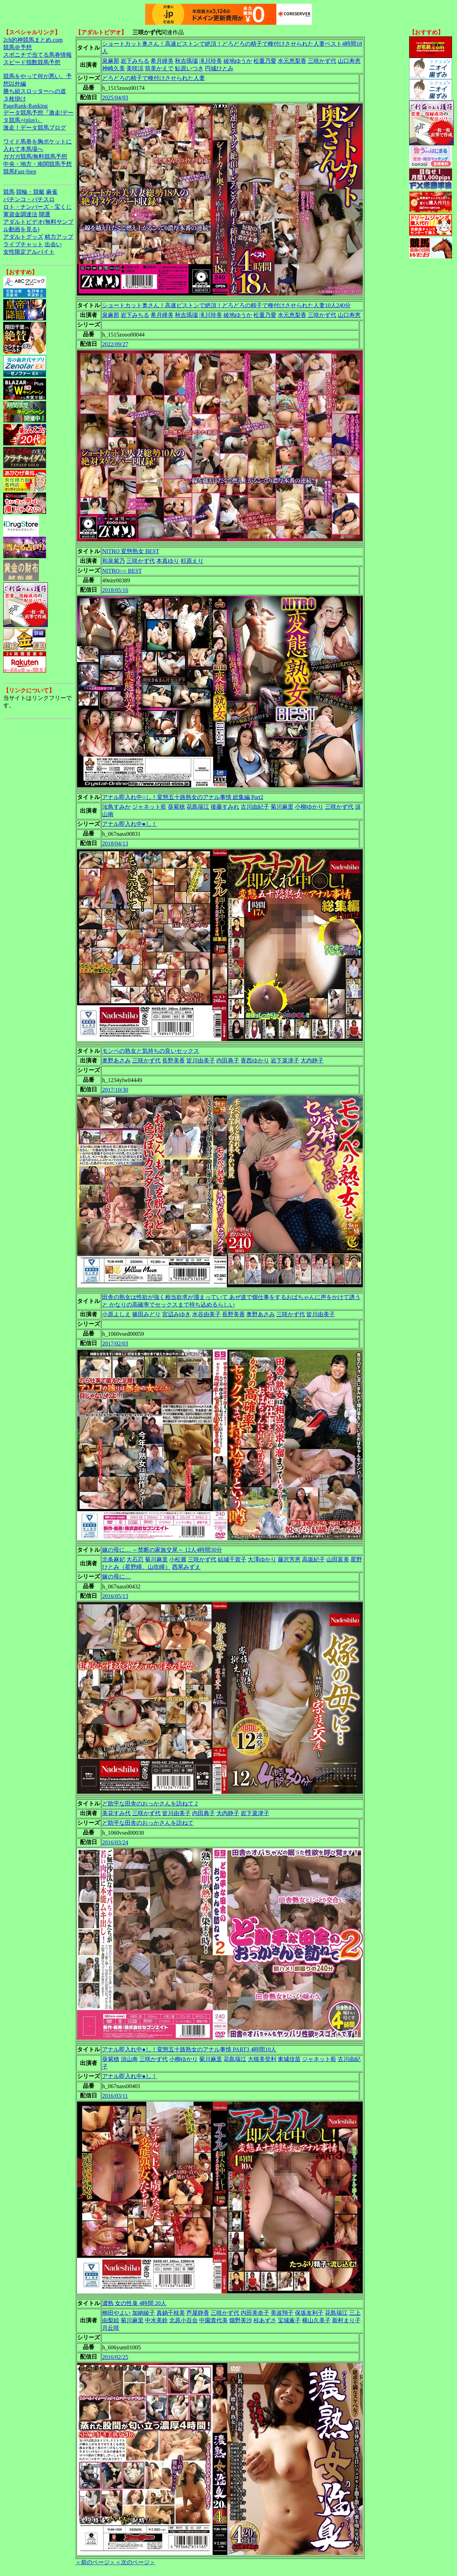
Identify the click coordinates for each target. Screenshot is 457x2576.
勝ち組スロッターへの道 (34, 91)
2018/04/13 (115, 843)
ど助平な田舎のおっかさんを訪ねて (148, 1823)
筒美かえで (159, 68)
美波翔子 (282, 2313)
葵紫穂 (176, 807)
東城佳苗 (289, 2059)
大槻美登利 (262, 2059)
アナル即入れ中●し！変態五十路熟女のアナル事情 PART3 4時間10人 (189, 2049)
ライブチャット (23, 244)
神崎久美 (113, 68)
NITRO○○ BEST (122, 571)
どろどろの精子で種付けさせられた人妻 (153, 78)
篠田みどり (146, 1314)
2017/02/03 (115, 1343)
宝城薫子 (289, 2320)
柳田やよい (116, 2313)
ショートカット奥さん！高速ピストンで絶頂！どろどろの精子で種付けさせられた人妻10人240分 (226, 305)
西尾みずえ (186, 1567)
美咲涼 (135, 68)
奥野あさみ (116, 1060)
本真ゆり (167, 561)
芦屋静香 (197, 2313)
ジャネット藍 (149, 807)
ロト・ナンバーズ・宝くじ (37, 207)
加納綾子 (143, 2313)
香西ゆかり (255, 1060)
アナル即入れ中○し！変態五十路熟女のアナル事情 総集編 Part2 (182, 797)
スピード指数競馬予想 (31, 62)
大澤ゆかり (262, 1559)
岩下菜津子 (285, 1060)
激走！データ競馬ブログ (34, 128)
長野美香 (173, 1060)
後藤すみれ (225, 807)
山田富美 (337, 1559)
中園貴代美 (213, 2320)
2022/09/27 (115, 344)
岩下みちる (135, 61)
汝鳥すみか (116, 807)
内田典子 (227, 1060)
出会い (53, 244)
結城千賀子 (232, 1559)
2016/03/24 (115, 1842)
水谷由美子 (206, 1314)
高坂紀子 (313, 1559)
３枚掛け (14, 99)
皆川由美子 (200, 1060)
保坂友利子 (309, 2313)
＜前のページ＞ (95, 2562)
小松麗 (177, 1559)
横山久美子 (316, 2320)
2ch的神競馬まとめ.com (33, 40)
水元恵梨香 (292, 61)
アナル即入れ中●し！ (129, 824)
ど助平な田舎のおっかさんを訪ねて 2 (150, 1803)
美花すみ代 (116, 1813)
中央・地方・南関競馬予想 (37, 164)
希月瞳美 (162, 61)
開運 (44, 214)
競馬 (9, 192)
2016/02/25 (115, 2357)
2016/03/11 (115, 2096)
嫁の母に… (116, 1577)
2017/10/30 (115, 1090)
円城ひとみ (219, 68)
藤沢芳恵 (289, 1559)
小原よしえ (116, 1314)
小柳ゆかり (309, 807)
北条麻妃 (113, 1559)
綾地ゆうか (238, 61)
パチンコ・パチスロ (29, 199)
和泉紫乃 (113, 561)
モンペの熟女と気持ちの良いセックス (150, 1051)
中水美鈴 (156, 2320)
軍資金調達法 (20, 214)
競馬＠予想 (17, 47)
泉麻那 (110, 61)
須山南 (129, 2059)
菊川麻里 (282, 807)
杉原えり (192, 561)
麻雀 (51, 192)
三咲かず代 (322, 61)
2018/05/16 (115, 590)
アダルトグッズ (23, 237)
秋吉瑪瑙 (186, 61)
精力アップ (59, 237)
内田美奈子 (255, 2313)
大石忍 (135, 1559)
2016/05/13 (115, 1596)
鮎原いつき (189, 68)
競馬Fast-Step (19, 171)
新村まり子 (346, 2320)
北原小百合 (183, 2320)
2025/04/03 (115, 98)
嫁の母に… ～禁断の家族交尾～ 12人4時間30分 (162, 1550)
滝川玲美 (210, 61)
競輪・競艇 (30, 192)
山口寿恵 (349, 61)
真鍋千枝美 (170, 2313)
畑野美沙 (240, 2320)
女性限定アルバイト (29, 252)
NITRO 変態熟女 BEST (130, 551)
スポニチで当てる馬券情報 (37, 55)
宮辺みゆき (176, 1314)
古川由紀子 (255, 807)
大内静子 (312, 1060)
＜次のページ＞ (135, 2562)
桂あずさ (264, 2320)
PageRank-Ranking (25, 106)
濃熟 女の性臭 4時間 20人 (134, 2303)
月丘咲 (110, 2328)
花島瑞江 (197, 807)
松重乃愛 (264, 61)
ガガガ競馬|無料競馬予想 (35, 156)
